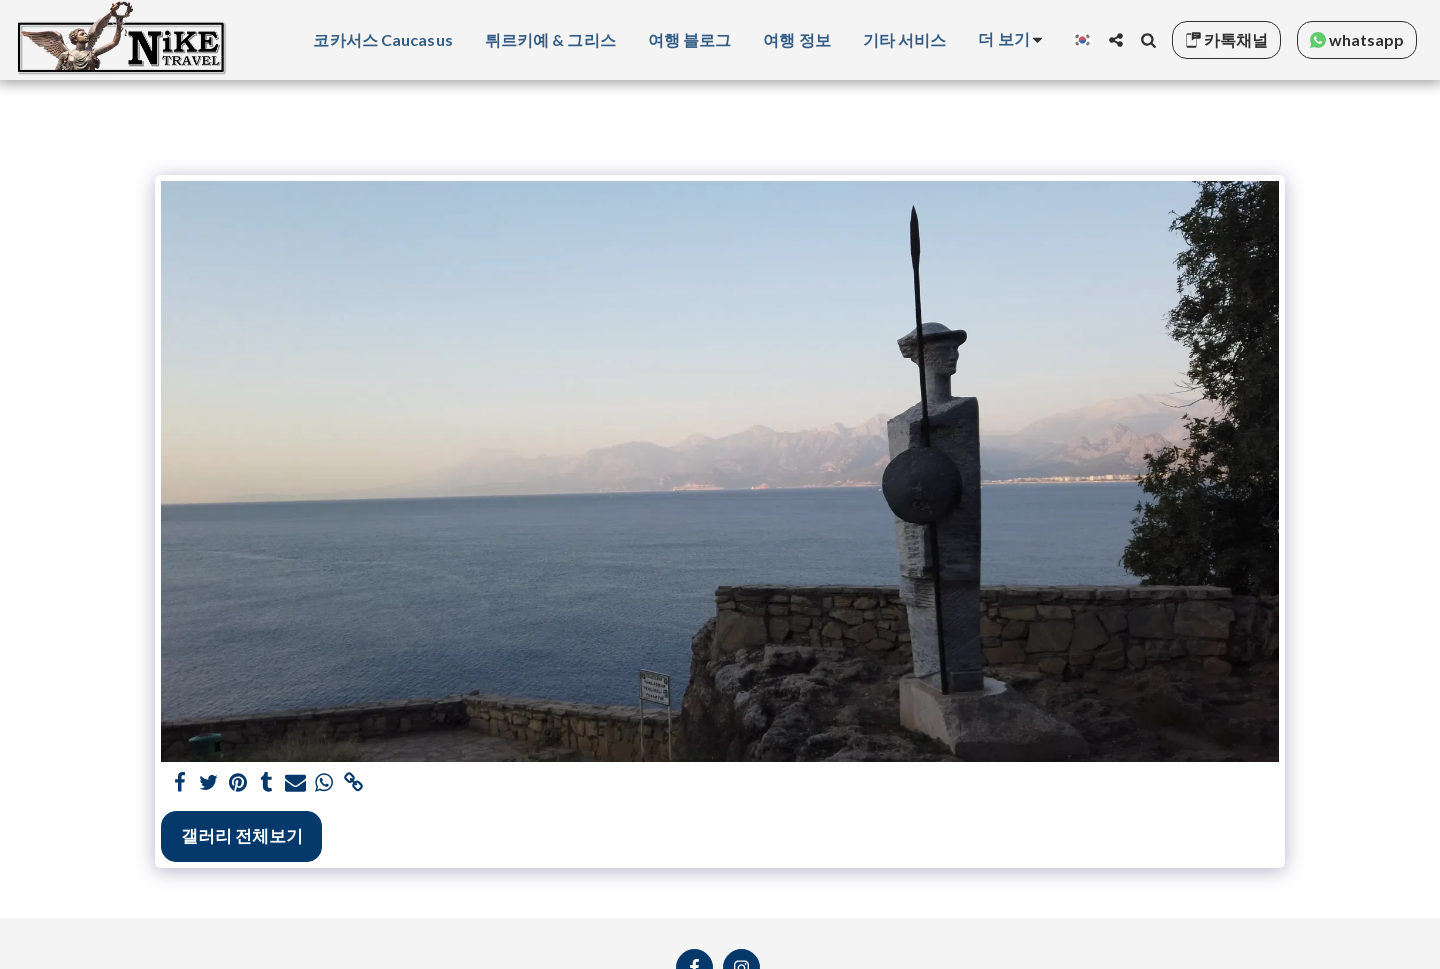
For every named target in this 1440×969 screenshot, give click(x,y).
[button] (1116, 40)
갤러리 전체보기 (242, 836)
